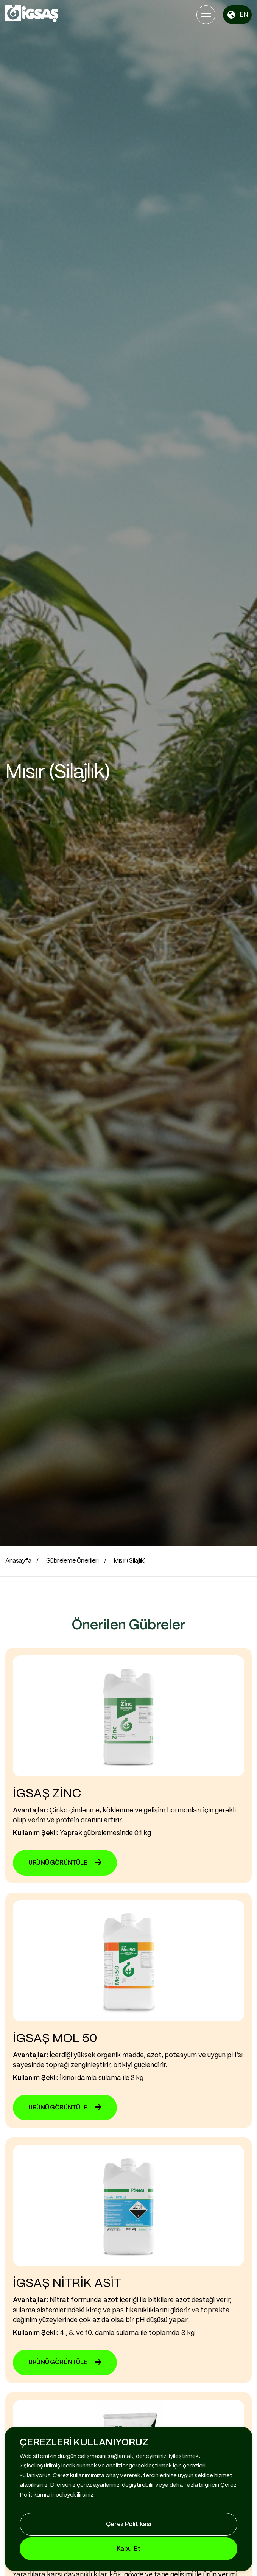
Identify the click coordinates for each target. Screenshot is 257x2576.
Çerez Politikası (128, 2524)
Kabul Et (128, 2549)
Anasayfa (18, 1561)
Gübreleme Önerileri (72, 1561)
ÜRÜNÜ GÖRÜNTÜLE (64, 1863)
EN (237, 14)
